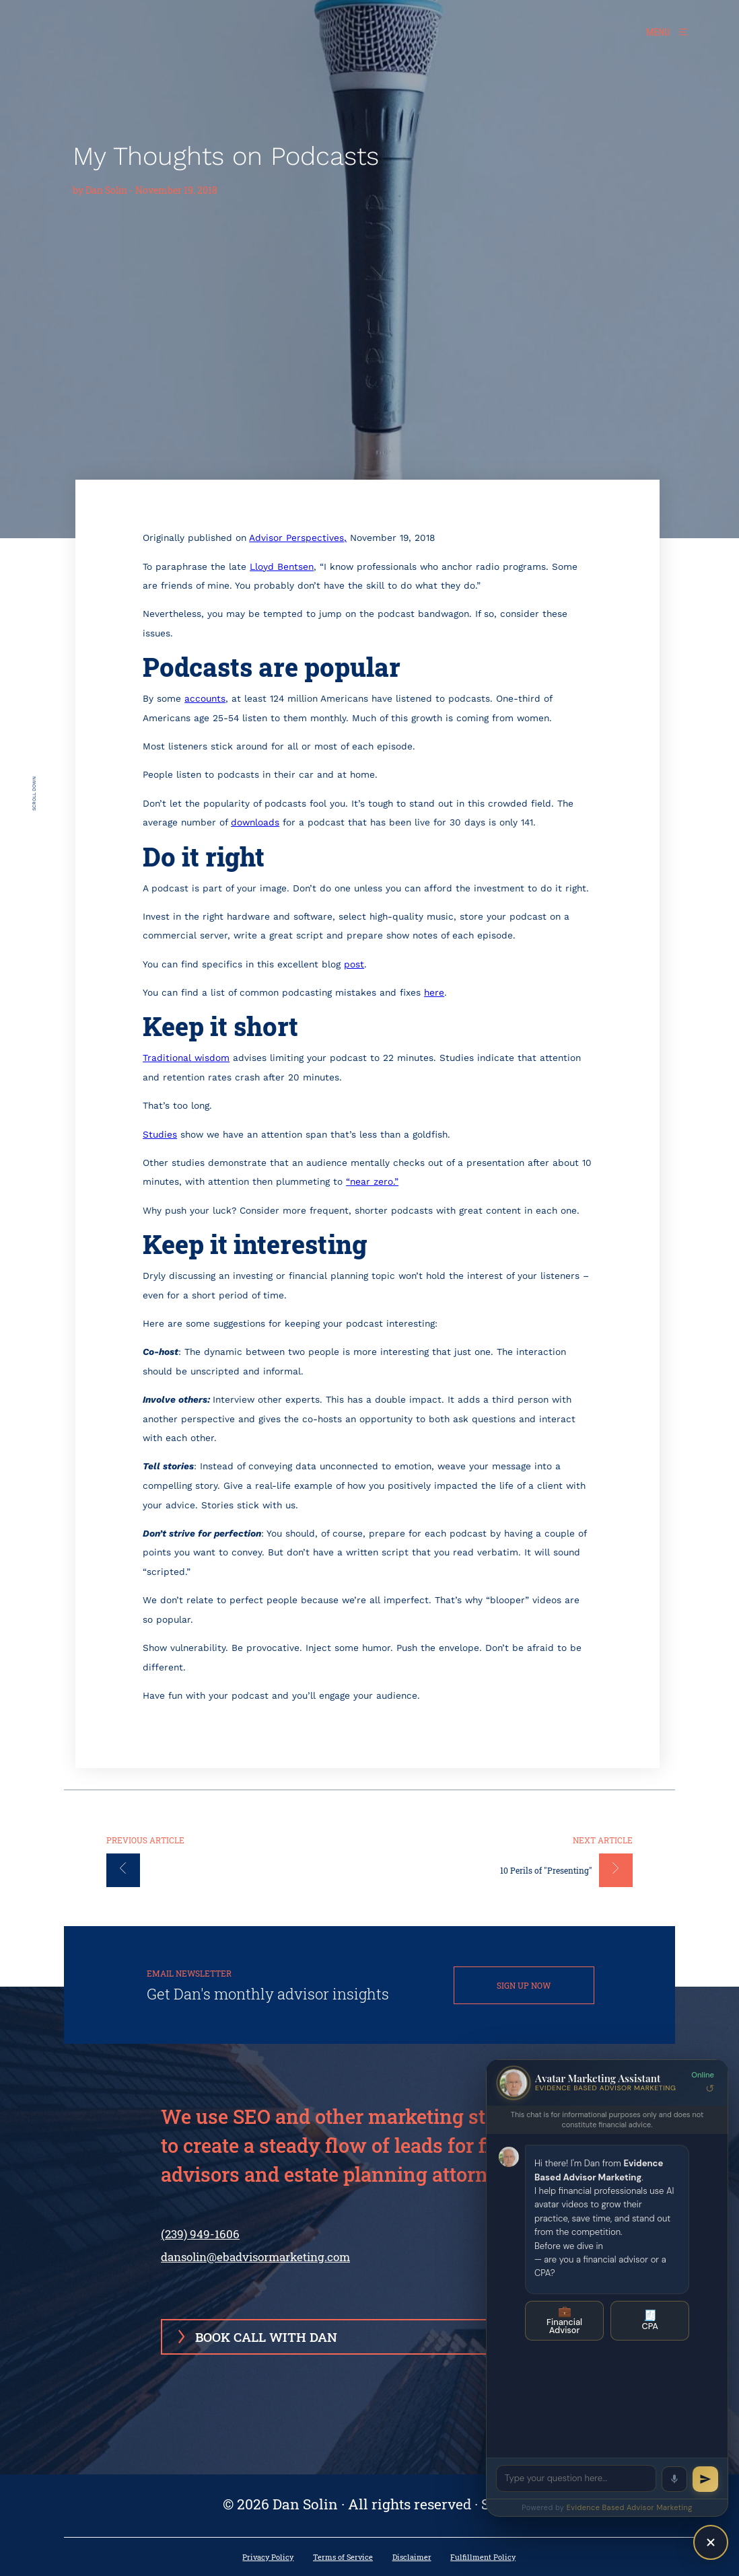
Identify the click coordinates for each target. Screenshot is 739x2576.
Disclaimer (411, 2557)
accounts (204, 698)
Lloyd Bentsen (282, 566)
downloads (255, 822)
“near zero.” (372, 1181)
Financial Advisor (564, 2320)
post (354, 964)
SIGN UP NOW (524, 1985)
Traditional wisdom (186, 1057)
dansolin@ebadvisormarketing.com (255, 2257)
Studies (160, 1134)
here (434, 992)
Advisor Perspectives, (298, 537)
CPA (650, 2320)
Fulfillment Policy (483, 2557)
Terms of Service (343, 2557)
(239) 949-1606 (200, 2244)
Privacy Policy (267, 2557)
